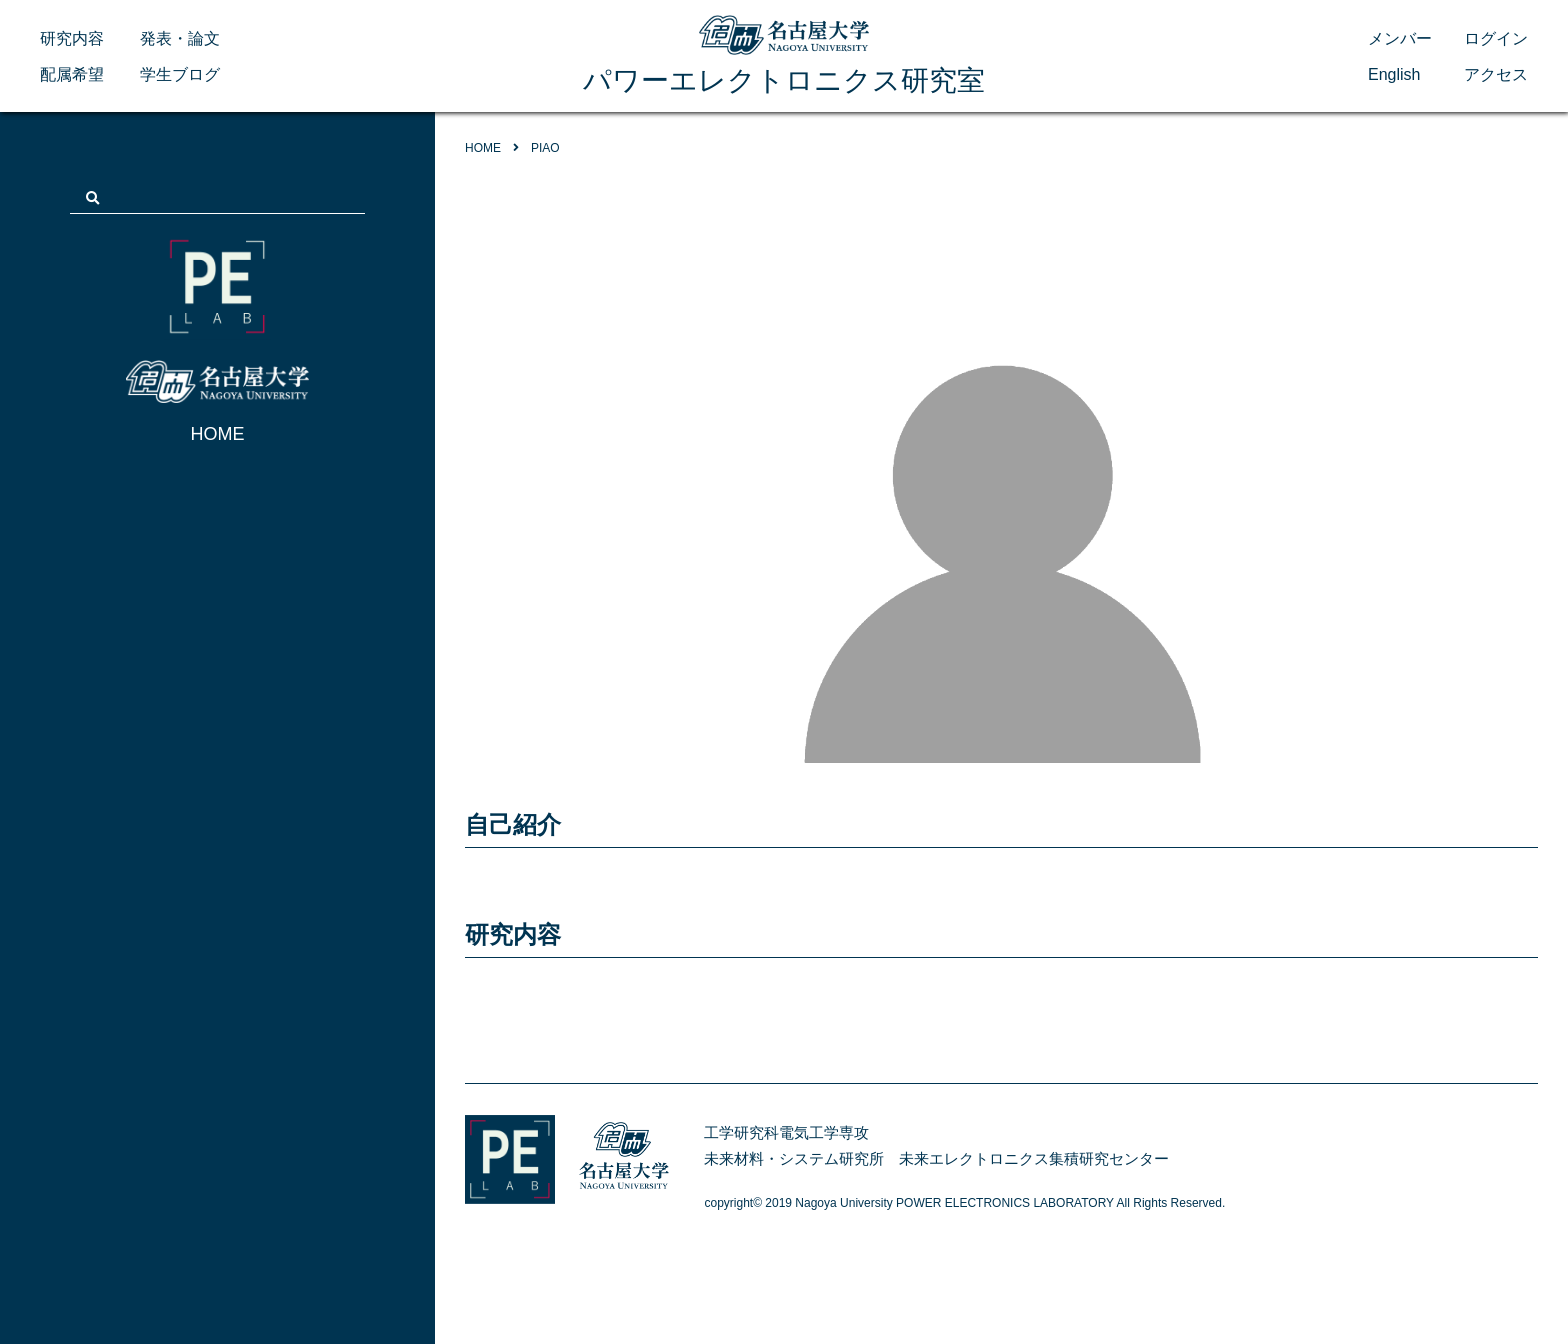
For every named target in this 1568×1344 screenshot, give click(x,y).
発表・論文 (180, 38)
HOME (218, 434)
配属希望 (72, 74)
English (1394, 74)
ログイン (1496, 38)
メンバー (1400, 38)
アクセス (1496, 74)
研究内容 (72, 38)
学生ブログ (180, 74)
